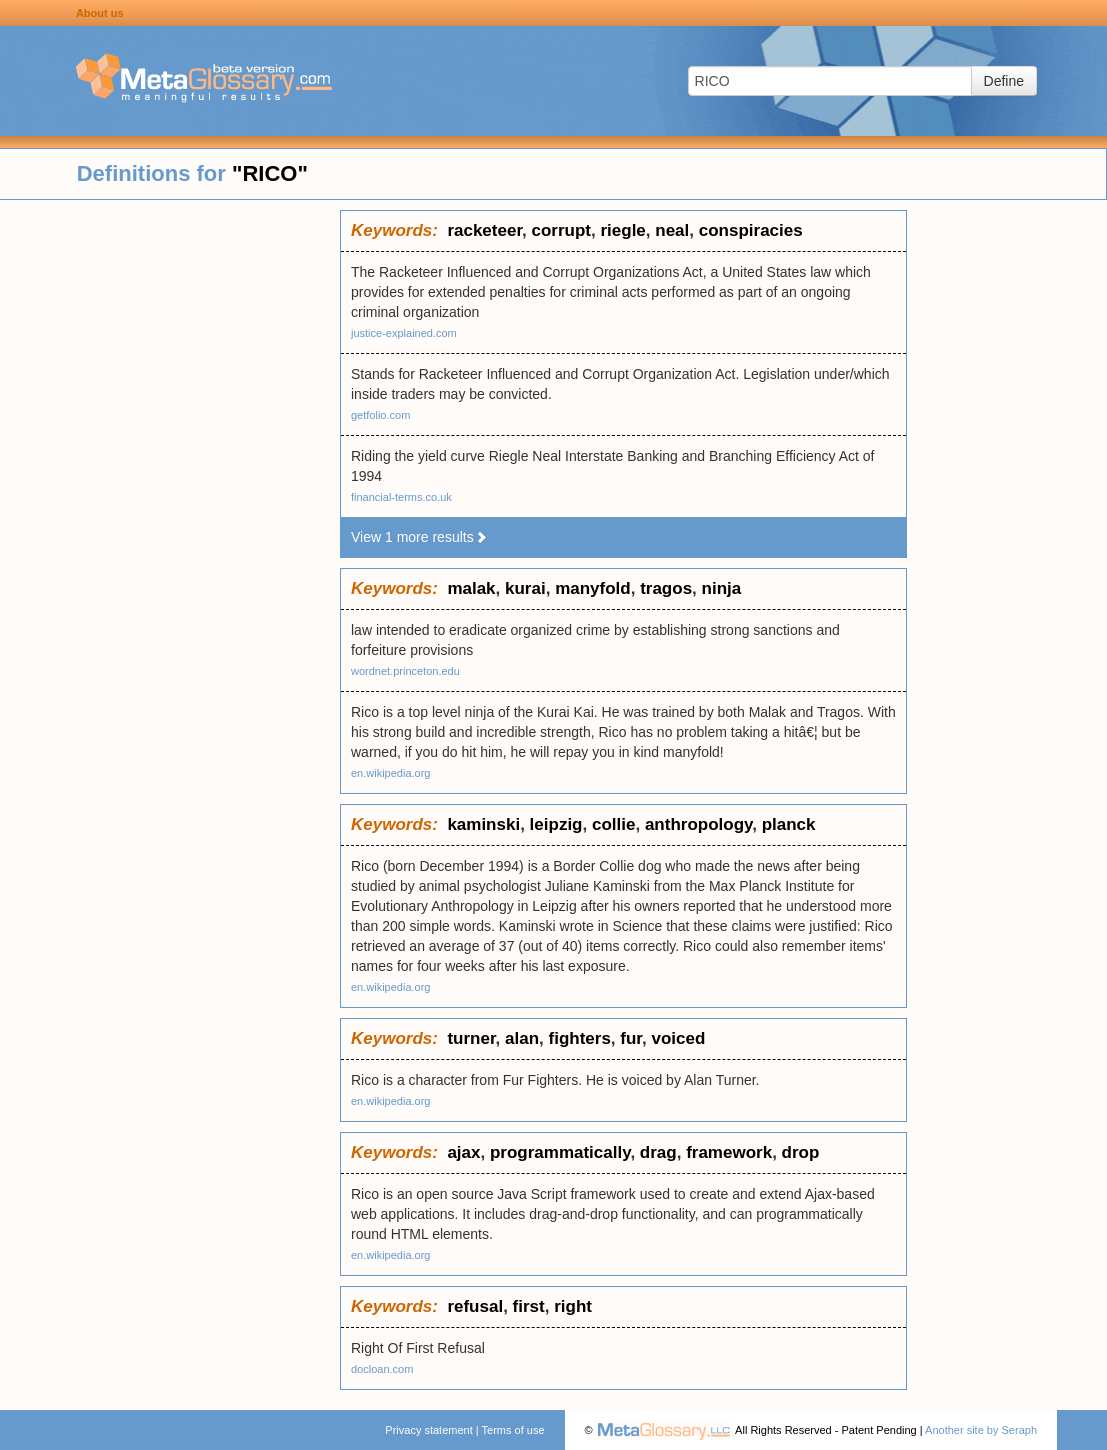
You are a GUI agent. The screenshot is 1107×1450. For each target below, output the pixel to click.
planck (789, 824)
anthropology (698, 824)
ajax (463, 1152)
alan (522, 1038)
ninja (722, 588)
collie (613, 824)
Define (1004, 81)
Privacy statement (428, 1430)
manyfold (593, 588)
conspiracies (751, 230)
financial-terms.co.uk (401, 497)
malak (471, 588)
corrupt (562, 230)
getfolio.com (380, 415)
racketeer (484, 230)
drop (801, 1152)
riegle (622, 230)
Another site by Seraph (981, 1430)
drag (658, 1152)
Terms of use (513, 1430)
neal (672, 230)
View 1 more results (419, 537)
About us (100, 13)
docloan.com (382, 1369)
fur (631, 1038)
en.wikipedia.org (391, 773)
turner (471, 1038)
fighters (580, 1038)
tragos (666, 588)
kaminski (483, 824)
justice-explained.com (404, 333)
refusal (475, 1306)
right (573, 1306)
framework (729, 1152)
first (529, 1306)
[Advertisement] (170, 510)
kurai (525, 588)
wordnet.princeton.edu (405, 671)
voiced (678, 1038)
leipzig (556, 824)
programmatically (560, 1152)
